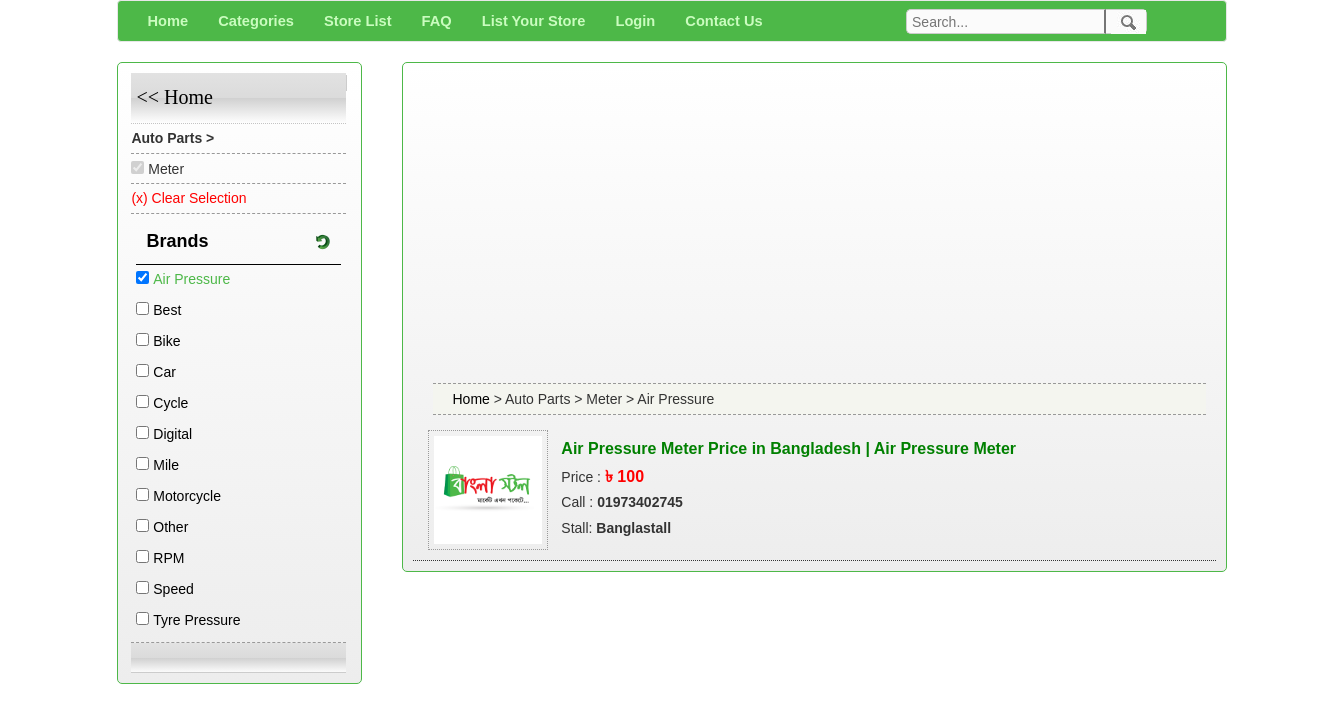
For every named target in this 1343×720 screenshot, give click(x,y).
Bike (166, 341)
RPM (168, 558)
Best (167, 310)
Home (473, 399)
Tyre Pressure (196, 620)
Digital (172, 434)
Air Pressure (191, 279)
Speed (173, 589)
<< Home (174, 97)
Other (170, 527)
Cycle (170, 403)
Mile (166, 465)
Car (164, 372)
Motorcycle (187, 496)
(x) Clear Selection (188, 198)
